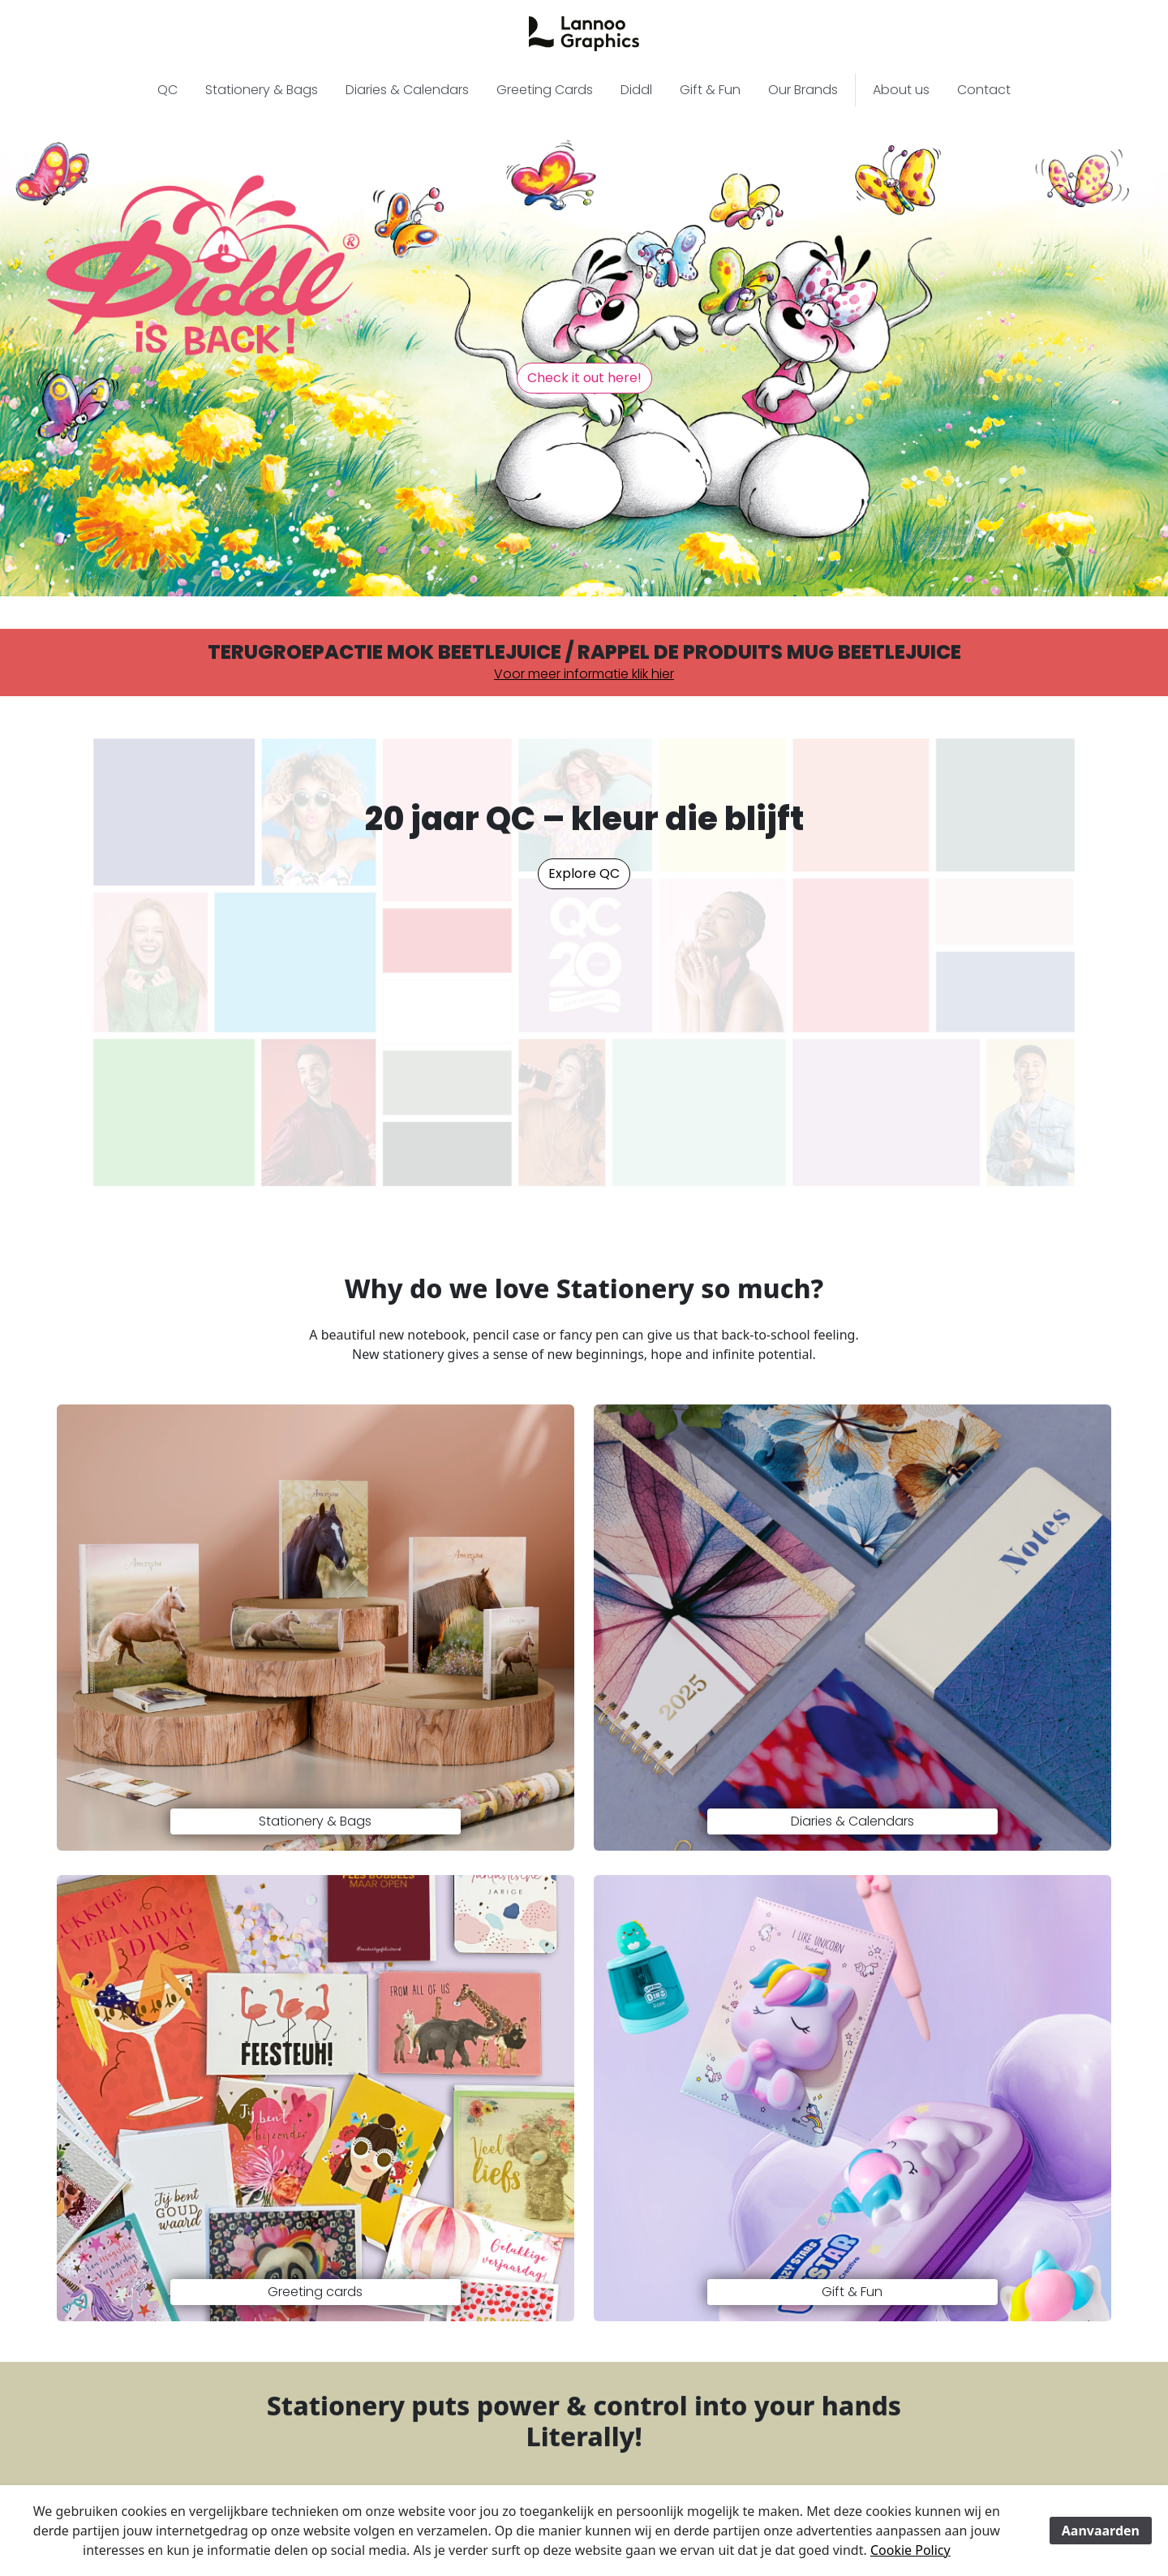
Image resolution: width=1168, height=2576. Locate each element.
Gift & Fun (710, 90)
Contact (984, 90)
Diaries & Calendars (407, 90)
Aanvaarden (1101, 2530)
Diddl (636, 90)
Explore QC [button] (584, 874)
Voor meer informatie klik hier (584, 674)
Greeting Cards (544, 90)
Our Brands (803, 90)
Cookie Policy (910, 2550)
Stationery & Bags (261, 90)
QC (167, 90)
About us (901, 90)
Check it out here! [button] (584, 378)
